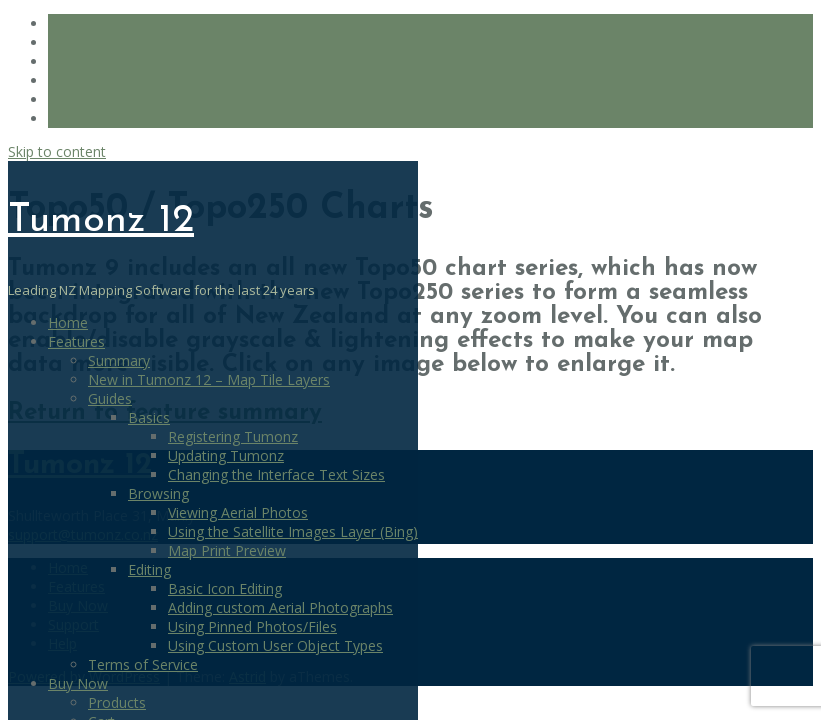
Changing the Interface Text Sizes (276, 474)
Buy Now (78, 683)
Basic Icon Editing (225, 588)
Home (68, 322)
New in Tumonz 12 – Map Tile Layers (209, 379)
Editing (149, 569)
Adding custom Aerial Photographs (280, 607)
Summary (119, 360)
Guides (110, 398)
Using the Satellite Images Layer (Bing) (293, 531)
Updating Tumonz (226, 455)
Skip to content (57, 151)
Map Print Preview (227, 550)
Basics (149, 417)
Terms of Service (143, 664)
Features (76, 341)
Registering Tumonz (233, 436)
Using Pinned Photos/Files (252, 626)
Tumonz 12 (101, 221)
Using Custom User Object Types (275, 645)
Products (117, 702)
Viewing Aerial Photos (238, 512)
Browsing (158, 493)
